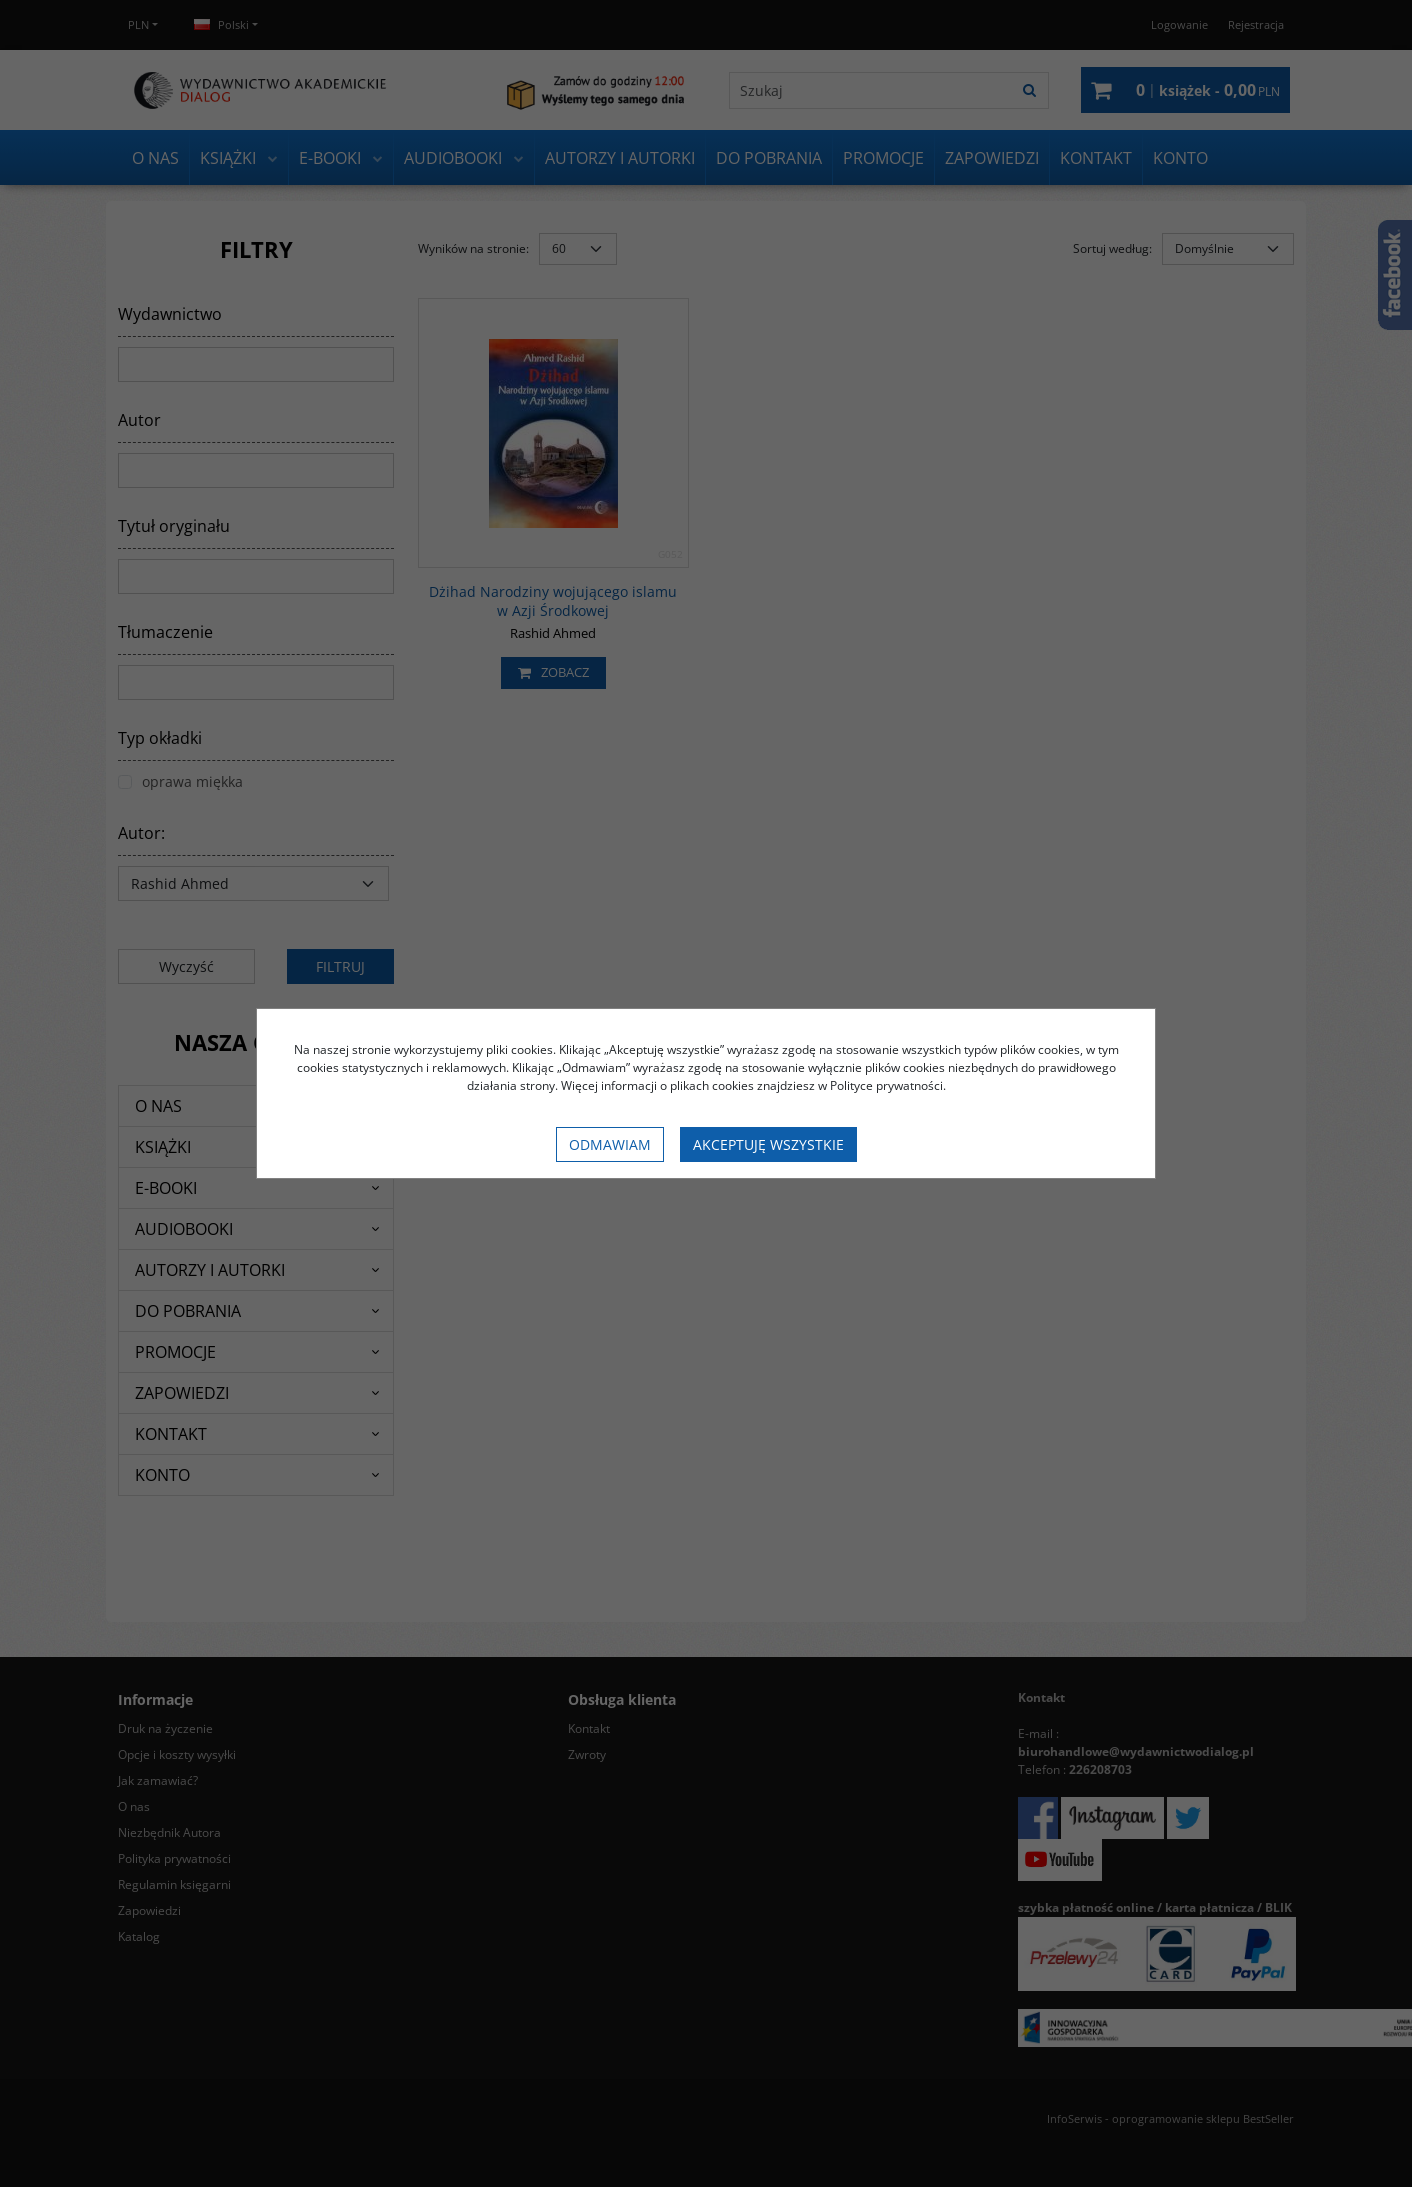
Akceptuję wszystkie (768, 1144)
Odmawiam (610, 1144)
